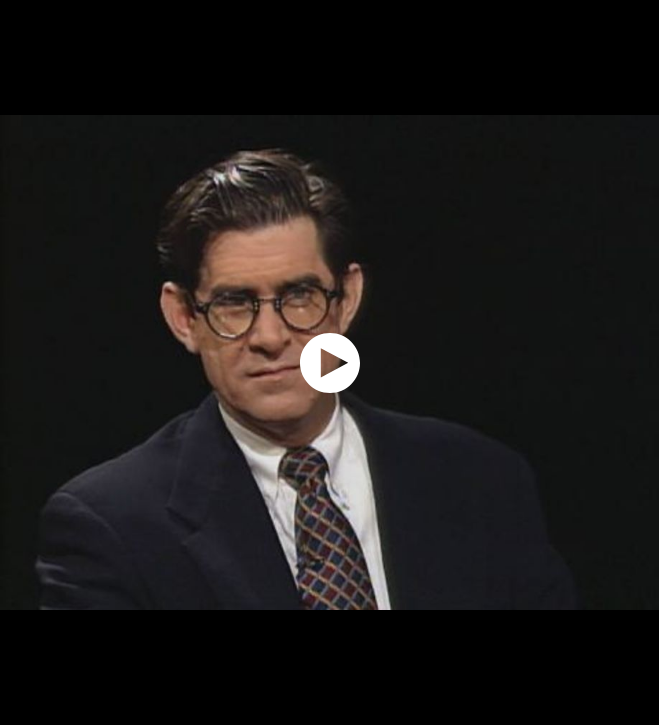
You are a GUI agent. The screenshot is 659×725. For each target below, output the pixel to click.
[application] (329, 362)
